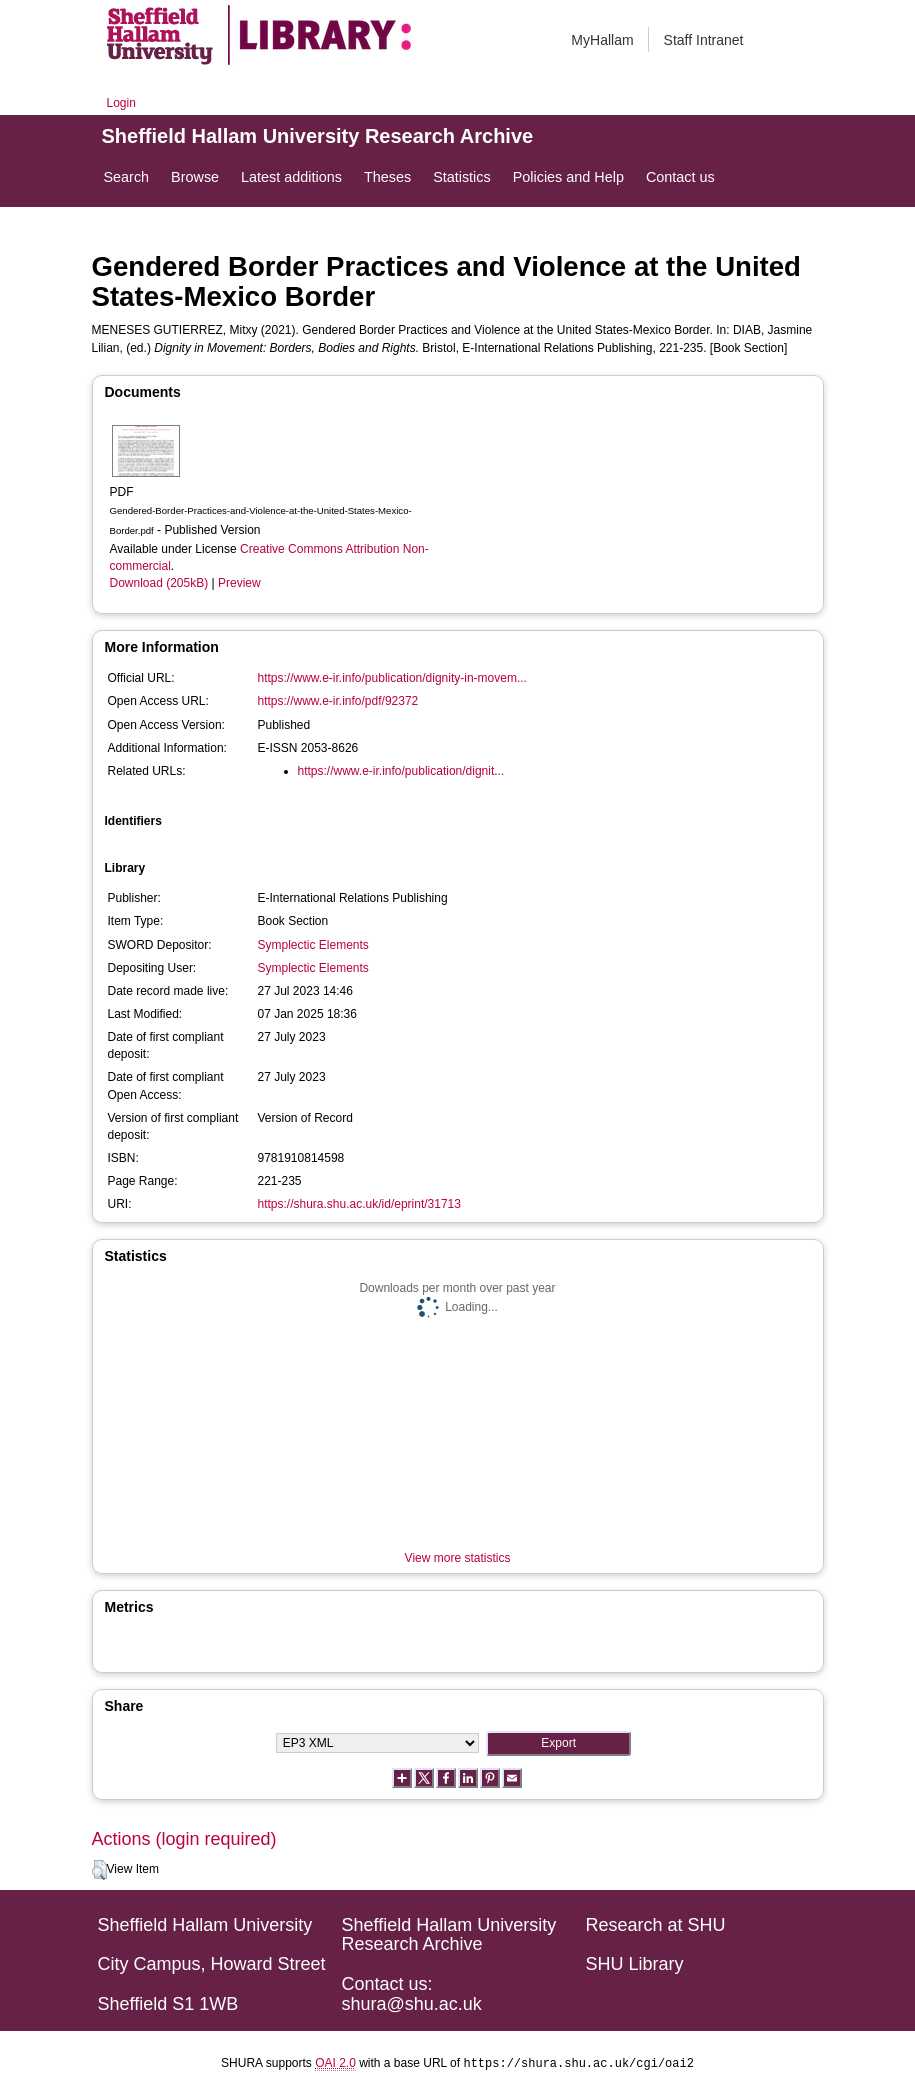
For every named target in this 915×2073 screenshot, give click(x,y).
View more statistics (458, 1558)
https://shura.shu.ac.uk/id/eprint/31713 (359, 1204)
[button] (99, 1870)
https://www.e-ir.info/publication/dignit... (401, 771)
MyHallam (602, 40)
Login (121, 103)
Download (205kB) (159, 583)
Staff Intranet (704, 40)
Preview (239, 583)
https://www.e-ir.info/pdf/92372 (338, 701)
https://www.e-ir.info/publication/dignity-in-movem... (392, 678)
